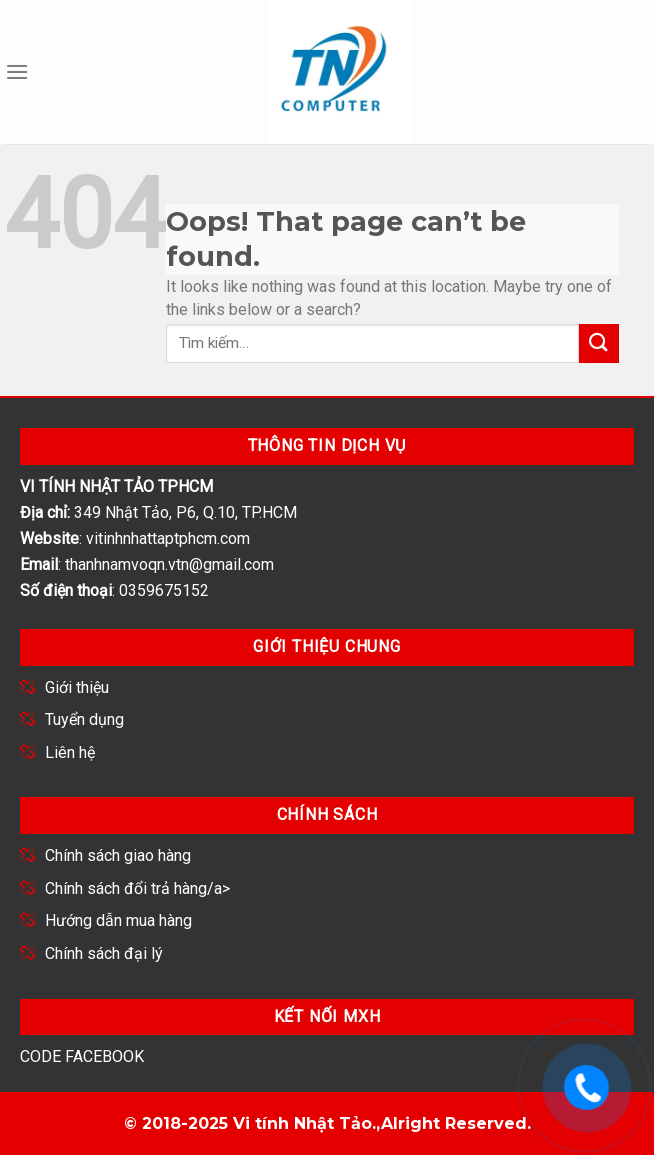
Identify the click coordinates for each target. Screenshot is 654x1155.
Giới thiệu (77, 687)
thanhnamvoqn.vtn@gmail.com (169, 564)
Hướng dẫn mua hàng (118, 920)
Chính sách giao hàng (118, 855)
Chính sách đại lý (104, 953)
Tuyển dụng (84, 719)
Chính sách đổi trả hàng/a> (137, 888)
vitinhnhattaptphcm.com (168, 538)
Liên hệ (70, 752)
